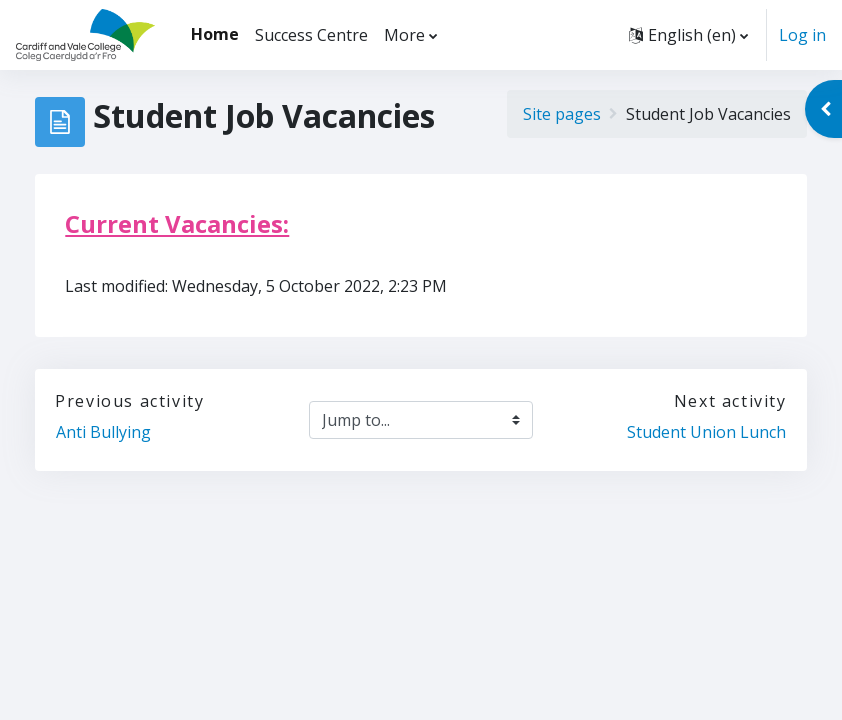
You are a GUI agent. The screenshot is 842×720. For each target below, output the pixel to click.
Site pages (562, 114)
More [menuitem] (404, 35)
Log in (802, 35)
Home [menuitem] (215, 34)
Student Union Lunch (706, 432)
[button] (688, 35)
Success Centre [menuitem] (311, 35)
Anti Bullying (105, 432)
